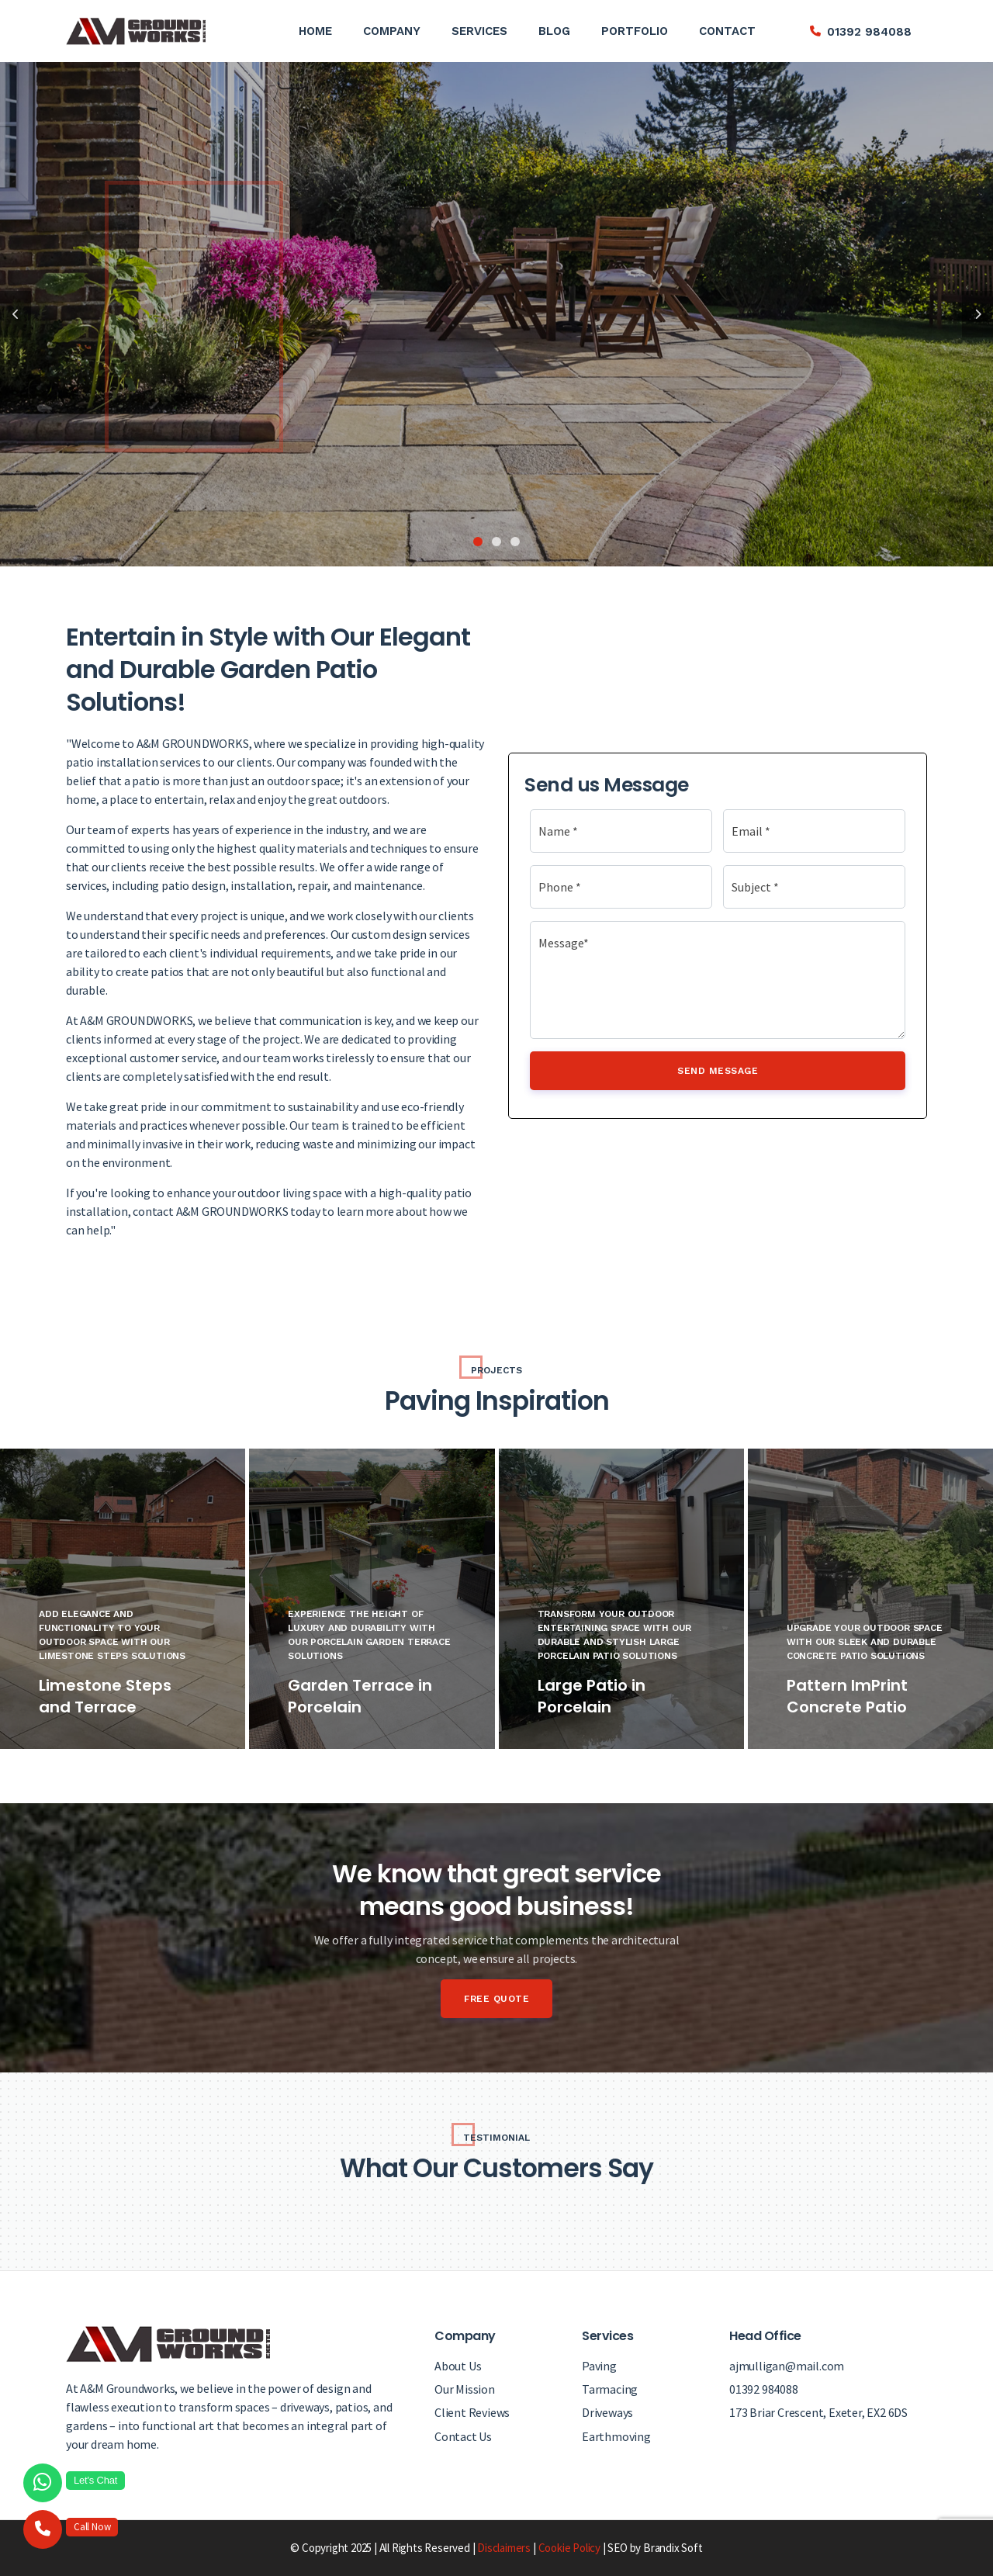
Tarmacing (610, 2389)
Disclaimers (504, 2547)
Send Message (717, 1070)
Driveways (607, 2412)
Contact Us (463, 2436)
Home (315, 31)
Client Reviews (472, 2412)
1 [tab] (478, 541)
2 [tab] (496, 541)
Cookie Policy (569, 2547)
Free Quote (496, 1998)
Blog (554, 31)
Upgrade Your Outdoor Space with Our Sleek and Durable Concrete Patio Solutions (865, 1641)
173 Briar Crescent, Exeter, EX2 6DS (818, 2412)
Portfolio (634, 31)
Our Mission (464, 2389)
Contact (727, 31)
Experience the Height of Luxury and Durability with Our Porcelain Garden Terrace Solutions (369, 1634)
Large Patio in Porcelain (591, 1696)
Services (479, 31)
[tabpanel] (496, 314)
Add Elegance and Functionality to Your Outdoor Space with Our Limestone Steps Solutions (112, 1634)
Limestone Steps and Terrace (105, 1696)
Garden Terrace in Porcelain (360, 1696)
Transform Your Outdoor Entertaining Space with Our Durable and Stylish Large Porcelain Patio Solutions (615, 1634)
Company (391, 31)
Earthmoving (616, 2436)
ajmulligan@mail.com (786, 2365)
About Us (457, 2365)
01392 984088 (869, 32)
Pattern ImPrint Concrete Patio (847, 1696)
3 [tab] (515, 541)
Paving (599, 2365)
